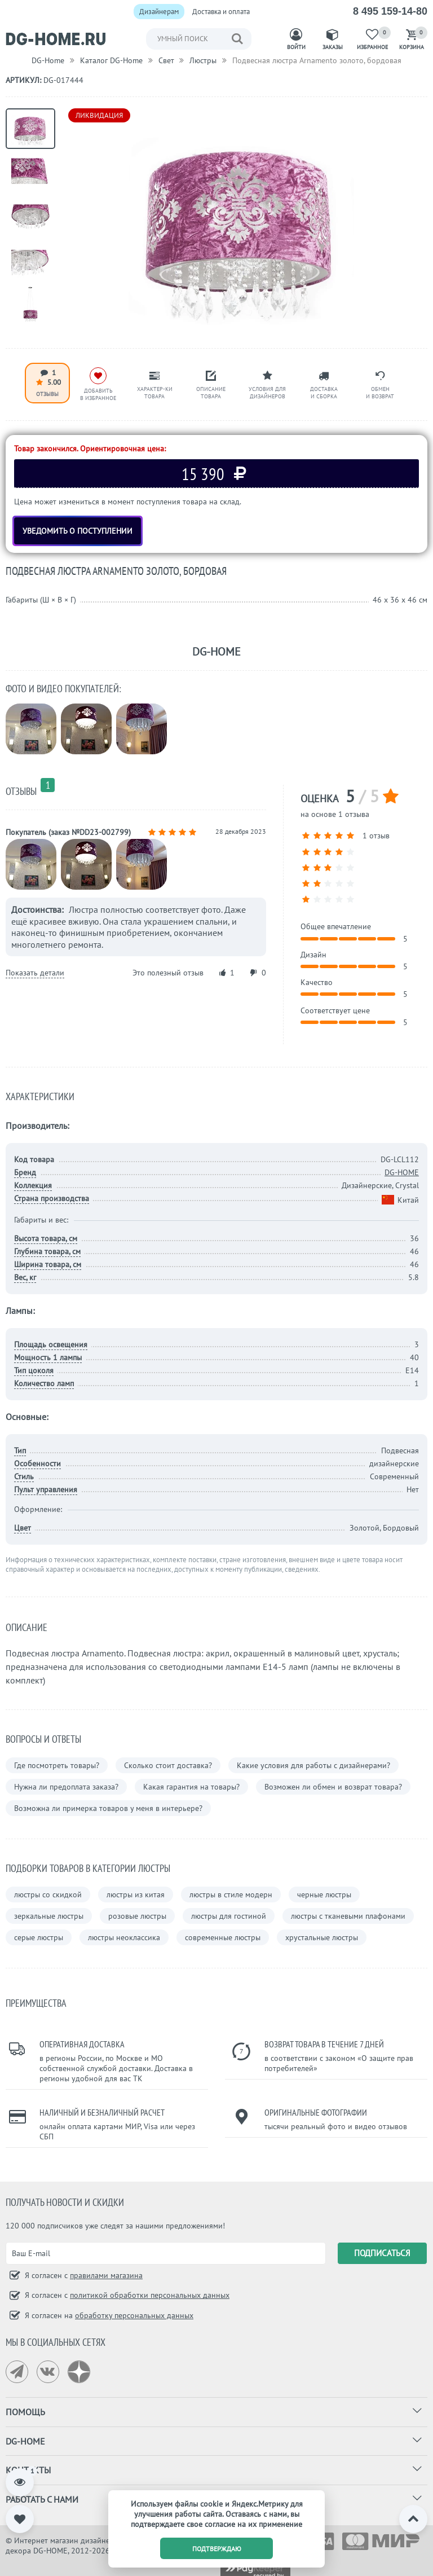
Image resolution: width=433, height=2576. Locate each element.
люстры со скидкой (48, 1894)
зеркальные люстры (48, 1916)
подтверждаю (216, 2548)
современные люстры (222, 1937)
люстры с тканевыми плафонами (348, 1916)
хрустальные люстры (321, 1937)
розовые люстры (137, 1916)
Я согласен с (83, 2275)
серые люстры (38, 1937)
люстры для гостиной (228, 1916)
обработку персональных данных (134, 2315)
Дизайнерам (159, 11)
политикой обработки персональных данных (149, 2295)
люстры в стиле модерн (230, 1894)
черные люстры (324, 1894)
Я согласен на (108, 2315)
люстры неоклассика (124, 1937)
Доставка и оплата (221, 11)
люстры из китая (136, 1894)
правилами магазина (106, 2275)
